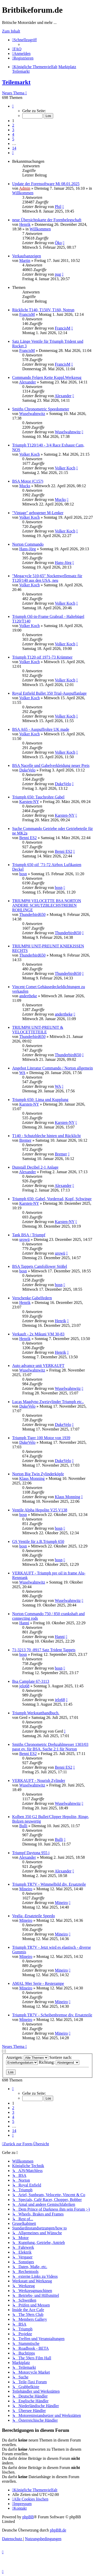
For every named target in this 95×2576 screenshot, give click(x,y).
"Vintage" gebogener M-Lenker (37, 513)
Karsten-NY (29, 801)
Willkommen (22, 193)
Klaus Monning (32, 1478)
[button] (13, 106)
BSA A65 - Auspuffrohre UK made (40, 729)
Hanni (24, 1623)
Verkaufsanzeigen (26, 256)
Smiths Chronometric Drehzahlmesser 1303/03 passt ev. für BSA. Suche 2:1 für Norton (50, 1746)
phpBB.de (58, 2530)
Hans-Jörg (27, 549)
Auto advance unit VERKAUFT (38, 1365)
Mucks (24, 486)
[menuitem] (17, 49)
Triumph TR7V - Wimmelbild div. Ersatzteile (49, 1884)
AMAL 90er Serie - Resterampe (38, 1983)
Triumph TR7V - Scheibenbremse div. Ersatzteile (52, 2015)
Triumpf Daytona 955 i (30, 1853)
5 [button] (13, 139)
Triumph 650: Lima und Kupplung (40, 1099)
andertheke (28, 996)
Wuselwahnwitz (32, 413)
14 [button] (14, 148)
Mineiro (25, 1889)
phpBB (28, 2517)
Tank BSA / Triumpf (28, 1235)
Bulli (23, 1826)
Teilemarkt (16, 82)
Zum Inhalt (11, 31)
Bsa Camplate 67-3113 (30, 1681)
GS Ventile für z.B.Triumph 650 (38, 1541)
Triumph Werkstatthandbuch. (35, 1713)
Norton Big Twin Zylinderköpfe (38, 1474)
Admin (24, 188)
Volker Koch (29, 454)
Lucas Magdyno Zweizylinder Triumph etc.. (48, 1401)
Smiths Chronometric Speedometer (40, 409)
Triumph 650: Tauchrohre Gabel (38, 797)
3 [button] (13, 130)
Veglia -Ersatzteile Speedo (33, 1916)
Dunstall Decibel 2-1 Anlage (35, 1167)
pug (58, 274)
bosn (23, 874)
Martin (24, 260)
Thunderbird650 (32, 914)
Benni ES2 (28, 838)
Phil (58, 206)
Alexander (27, 382)
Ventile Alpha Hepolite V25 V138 (39, 1510)
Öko (58, 243)
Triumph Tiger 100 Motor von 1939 (41, 1438)
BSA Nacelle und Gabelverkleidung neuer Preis (50, 765)
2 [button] (13, 125)
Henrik (24, 224)
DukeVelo (27, 770)
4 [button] (13, 134)
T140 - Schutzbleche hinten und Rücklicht (46, 1136)
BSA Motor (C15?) (27, 481)
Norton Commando (28, 544)
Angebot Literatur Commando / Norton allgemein (52, 1068)
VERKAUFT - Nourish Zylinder (38, 1780)
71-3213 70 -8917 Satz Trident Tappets (43, 1650)
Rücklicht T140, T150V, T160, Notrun (43, 310)
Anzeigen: (27, 2057)
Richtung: (59, 2062)
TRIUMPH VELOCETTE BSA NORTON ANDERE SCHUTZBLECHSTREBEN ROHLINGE (46, 905)
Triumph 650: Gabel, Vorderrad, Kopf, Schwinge (51, 1199)
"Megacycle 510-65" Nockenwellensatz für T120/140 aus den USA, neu (47, 578)
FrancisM (27, 314)
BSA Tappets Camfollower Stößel (39, 1266)
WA (22, 1072)
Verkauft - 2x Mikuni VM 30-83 (38, 1334)
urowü (24, 1239)
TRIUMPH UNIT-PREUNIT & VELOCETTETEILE (37, 1029)
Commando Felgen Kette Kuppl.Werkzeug (46, 377)
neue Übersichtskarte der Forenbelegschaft (46, 220)
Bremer (25, 1140)
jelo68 (24, 1686)
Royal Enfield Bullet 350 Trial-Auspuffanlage (49, 693)
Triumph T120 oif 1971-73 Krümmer (42, 657)
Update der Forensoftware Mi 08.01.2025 (46, 184)
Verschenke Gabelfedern (32, 1298)
